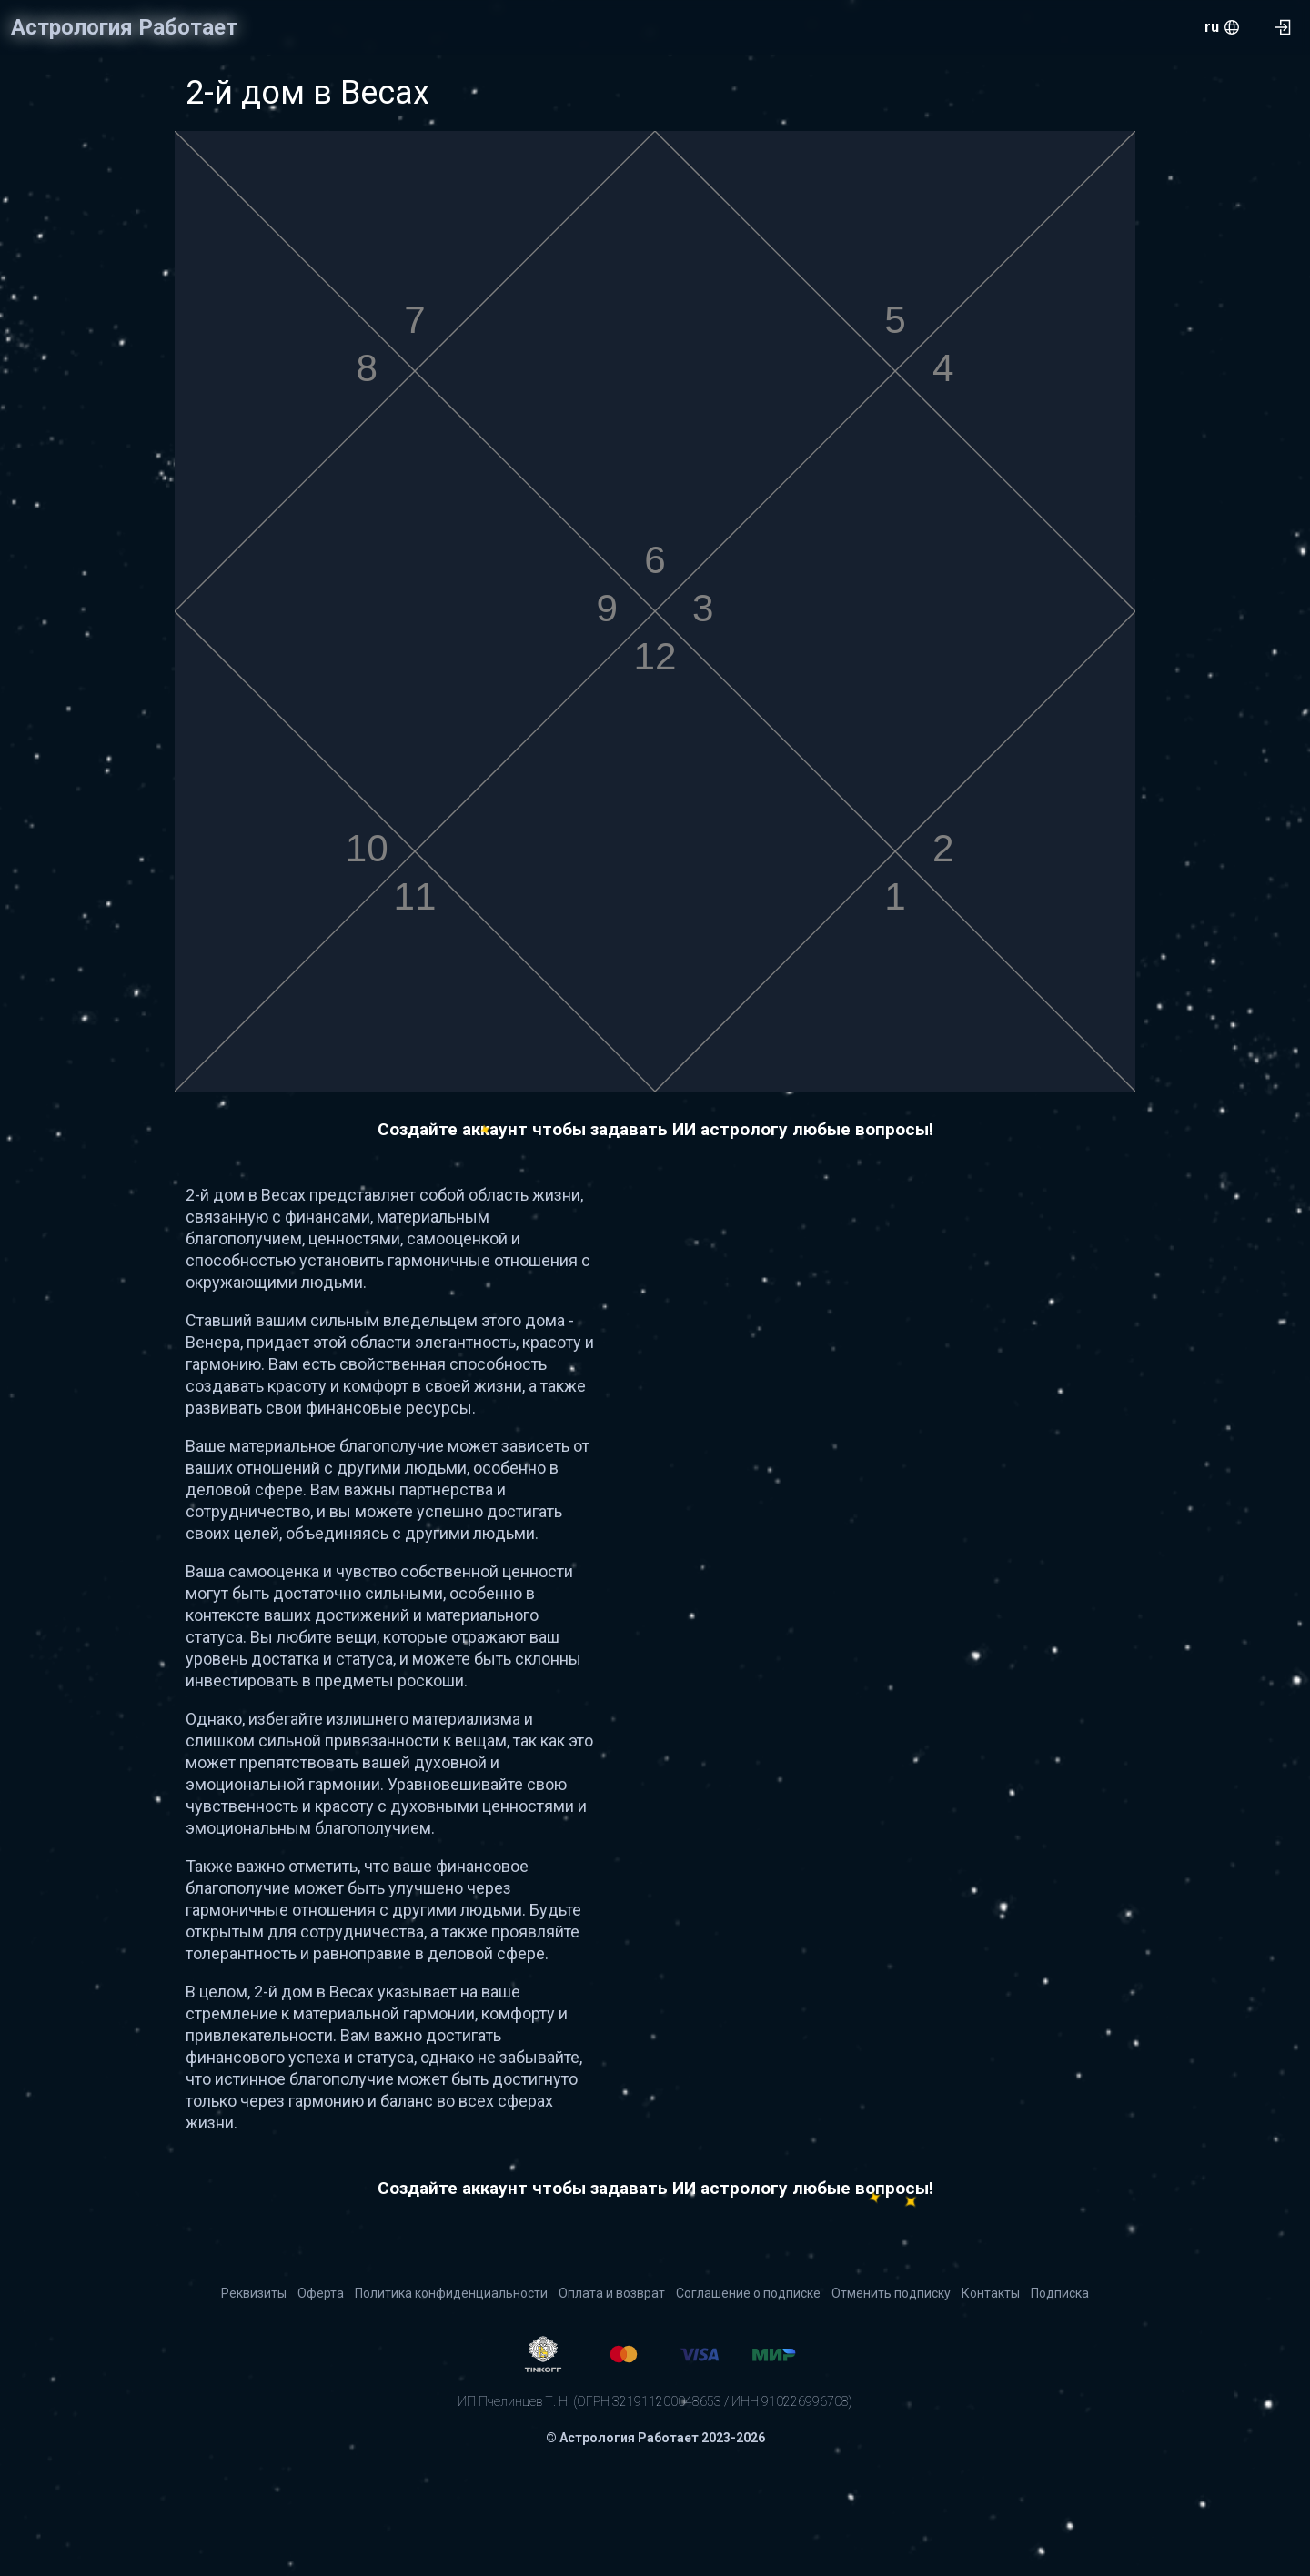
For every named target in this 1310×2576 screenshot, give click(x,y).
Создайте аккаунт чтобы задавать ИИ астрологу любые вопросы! (655, 1129)
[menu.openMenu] (1221, 27)
